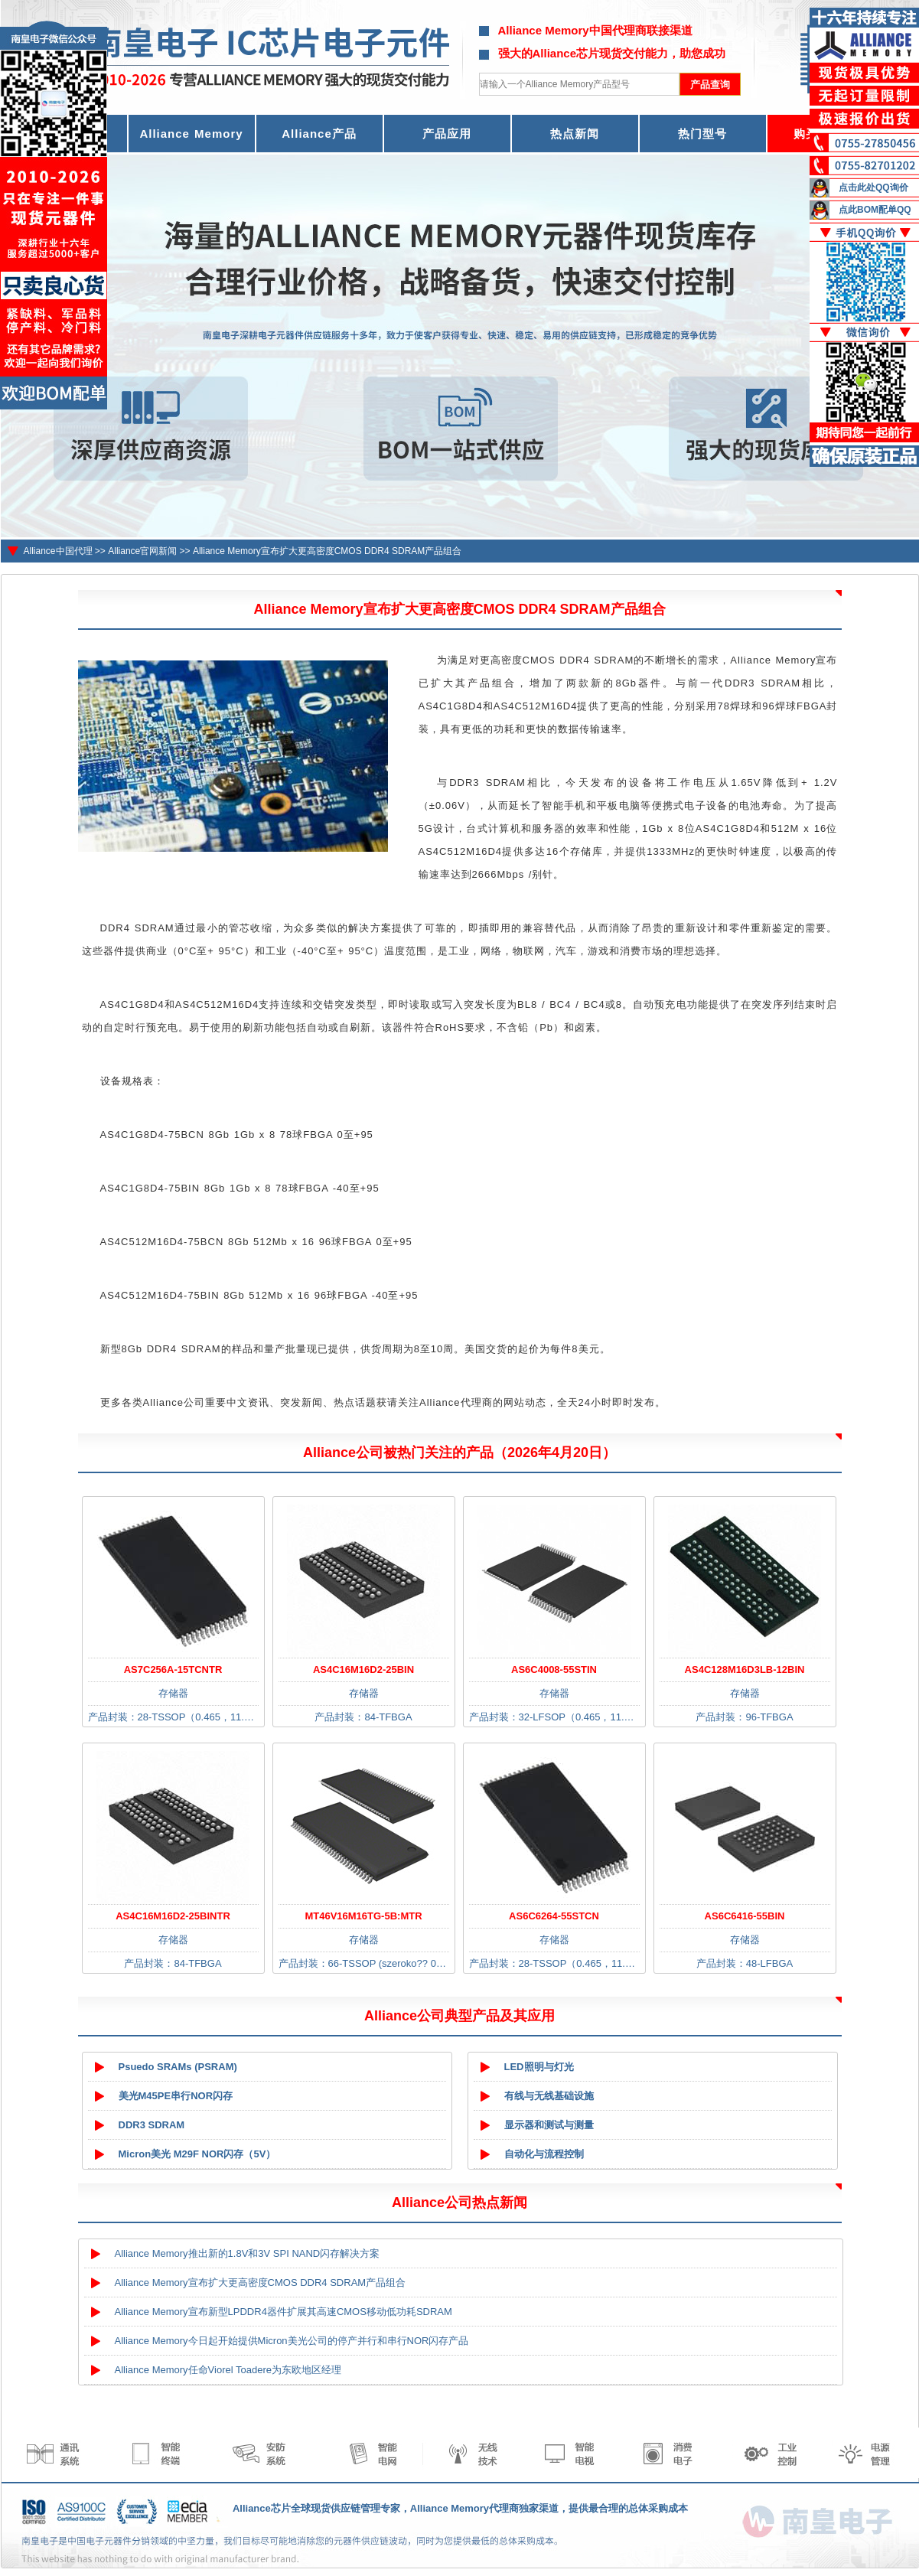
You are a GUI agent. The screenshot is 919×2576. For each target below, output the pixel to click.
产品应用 (446, 133)
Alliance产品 (319, 133)
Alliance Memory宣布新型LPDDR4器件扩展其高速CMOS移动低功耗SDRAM (283, 2311)
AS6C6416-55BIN (745, 1916)
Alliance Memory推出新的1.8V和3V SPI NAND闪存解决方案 (247, 2253)
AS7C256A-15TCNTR (173, 1669)
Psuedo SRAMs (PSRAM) (178, 2066)
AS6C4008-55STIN (554, 1669)
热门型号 (702, 133)
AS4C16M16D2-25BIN (363, 1669)
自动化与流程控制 (544, 2154)
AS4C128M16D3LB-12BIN (745, 1669)
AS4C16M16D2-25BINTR (173, 1916)
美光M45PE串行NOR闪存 (176, 2096)
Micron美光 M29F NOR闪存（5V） (197, 2154)
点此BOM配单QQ (875, 209)
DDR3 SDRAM (152, 2125)
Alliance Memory (191, 133)
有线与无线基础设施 (549, 2096)
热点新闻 (574, 133)
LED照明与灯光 (539, 2066)
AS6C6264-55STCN (554, 1916)
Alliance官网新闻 (142, 551)
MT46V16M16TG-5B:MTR (363, 1916)
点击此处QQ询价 (873, 187)
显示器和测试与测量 (549, 2125)
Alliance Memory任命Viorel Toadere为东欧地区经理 (228, 2369)
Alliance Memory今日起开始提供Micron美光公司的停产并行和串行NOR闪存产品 (292, 2340)
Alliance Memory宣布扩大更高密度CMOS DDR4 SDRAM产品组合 (327, 551)
